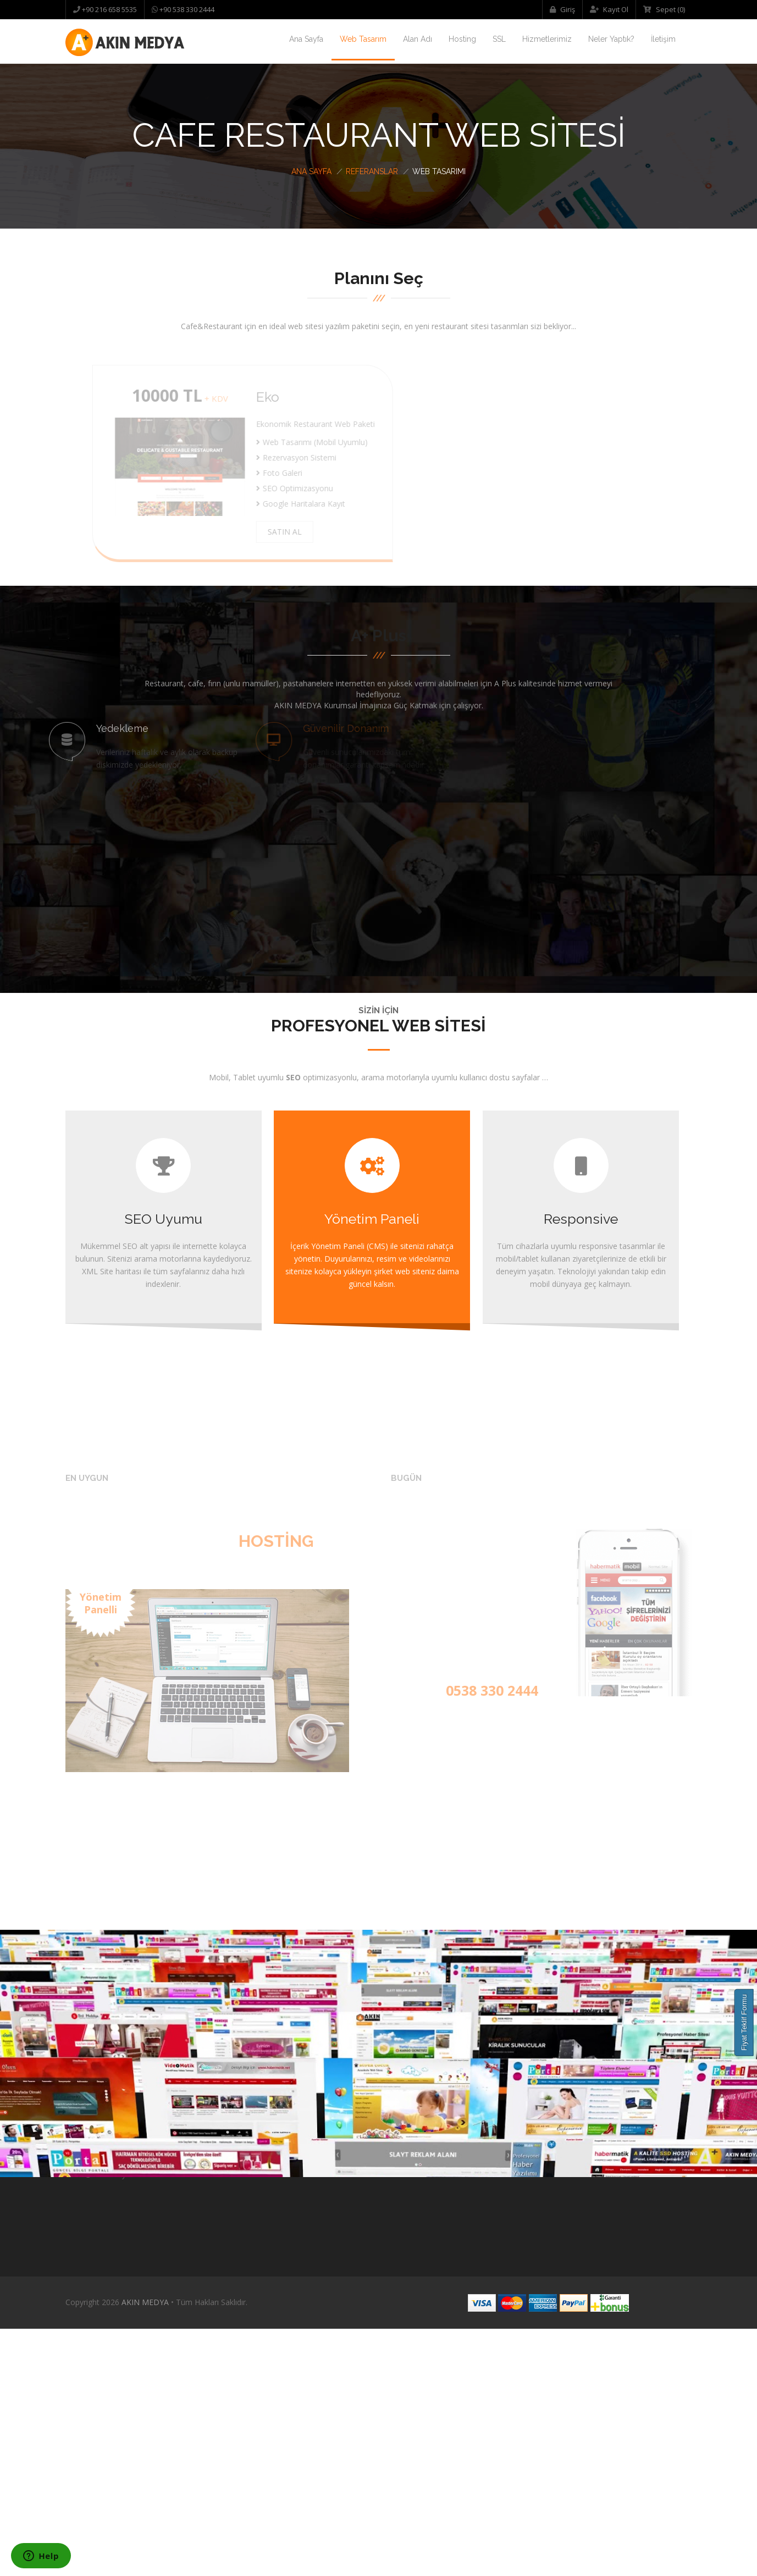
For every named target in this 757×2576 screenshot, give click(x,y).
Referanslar (372, 171)
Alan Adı (417, 39)
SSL (499, 39)
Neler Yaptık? (611, 39)
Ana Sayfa (306, 39)
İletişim (663, 39)
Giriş (562, 9)
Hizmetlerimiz (547, 39)
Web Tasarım (363, 39)
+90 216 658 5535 (108, 9)
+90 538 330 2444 (186, 9)
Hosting (462, 39)
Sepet (664, 9)
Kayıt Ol (609, 9)
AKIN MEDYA (145, 2549)
